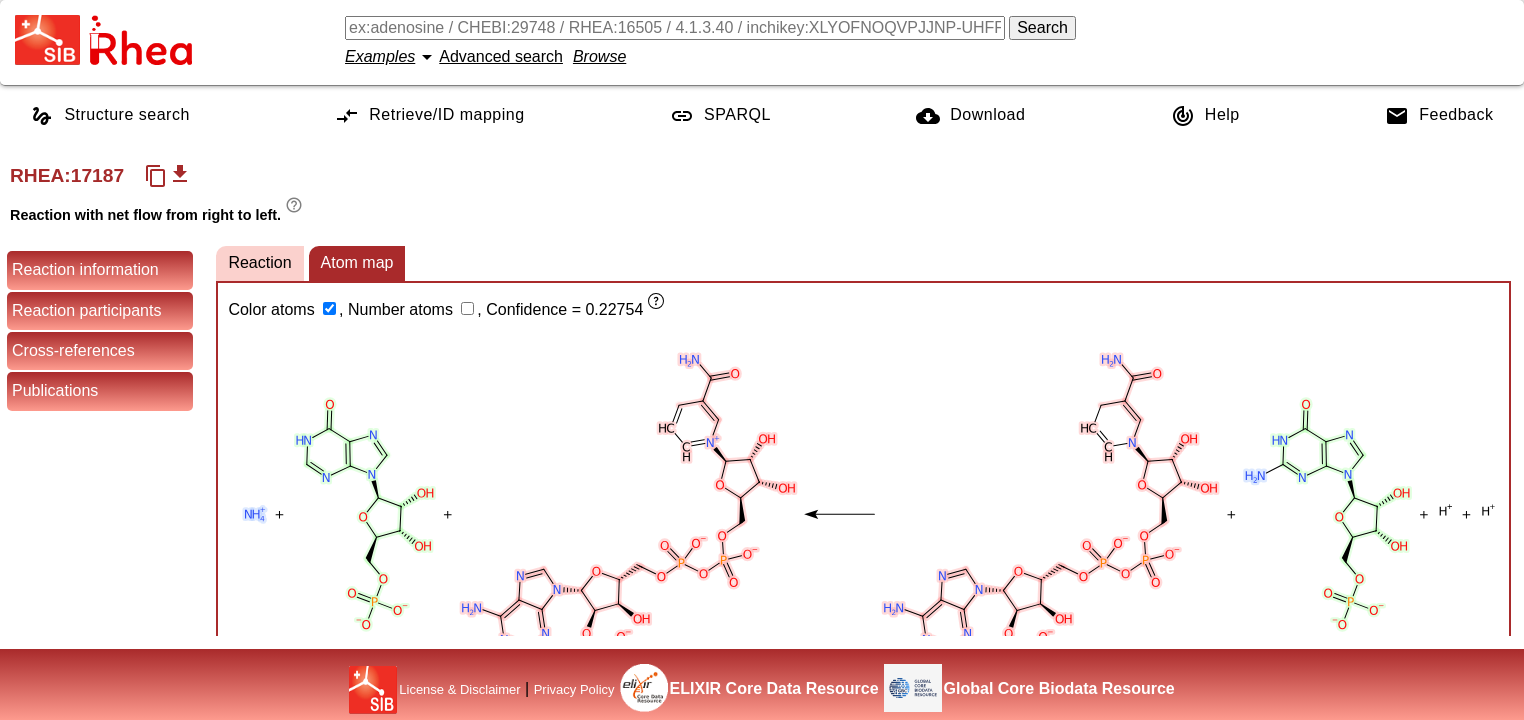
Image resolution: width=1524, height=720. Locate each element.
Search (1042, 27)
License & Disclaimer (459, 689)
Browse (599, 56)
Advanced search (501, 56)
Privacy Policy (574, 689)
